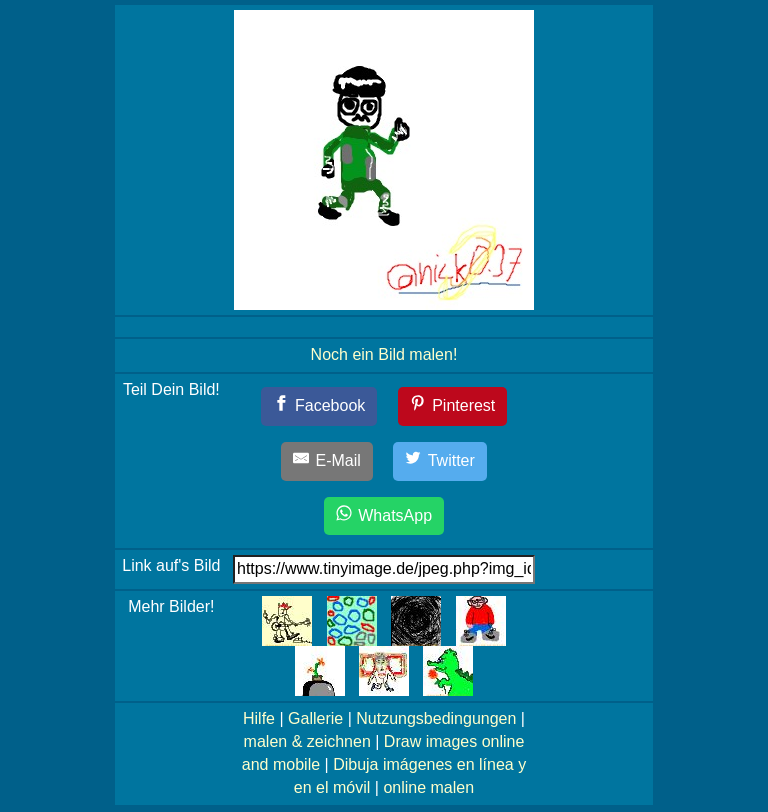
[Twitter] (440, 461)
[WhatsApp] (384, 516)
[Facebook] (319, 406)
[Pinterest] (453, 406)
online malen (428, 787)
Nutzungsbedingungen (436, 718)
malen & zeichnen (307, 741)
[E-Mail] (327, 461)
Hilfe (259, 718)
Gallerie (315, 718)
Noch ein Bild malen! (384, 354)
